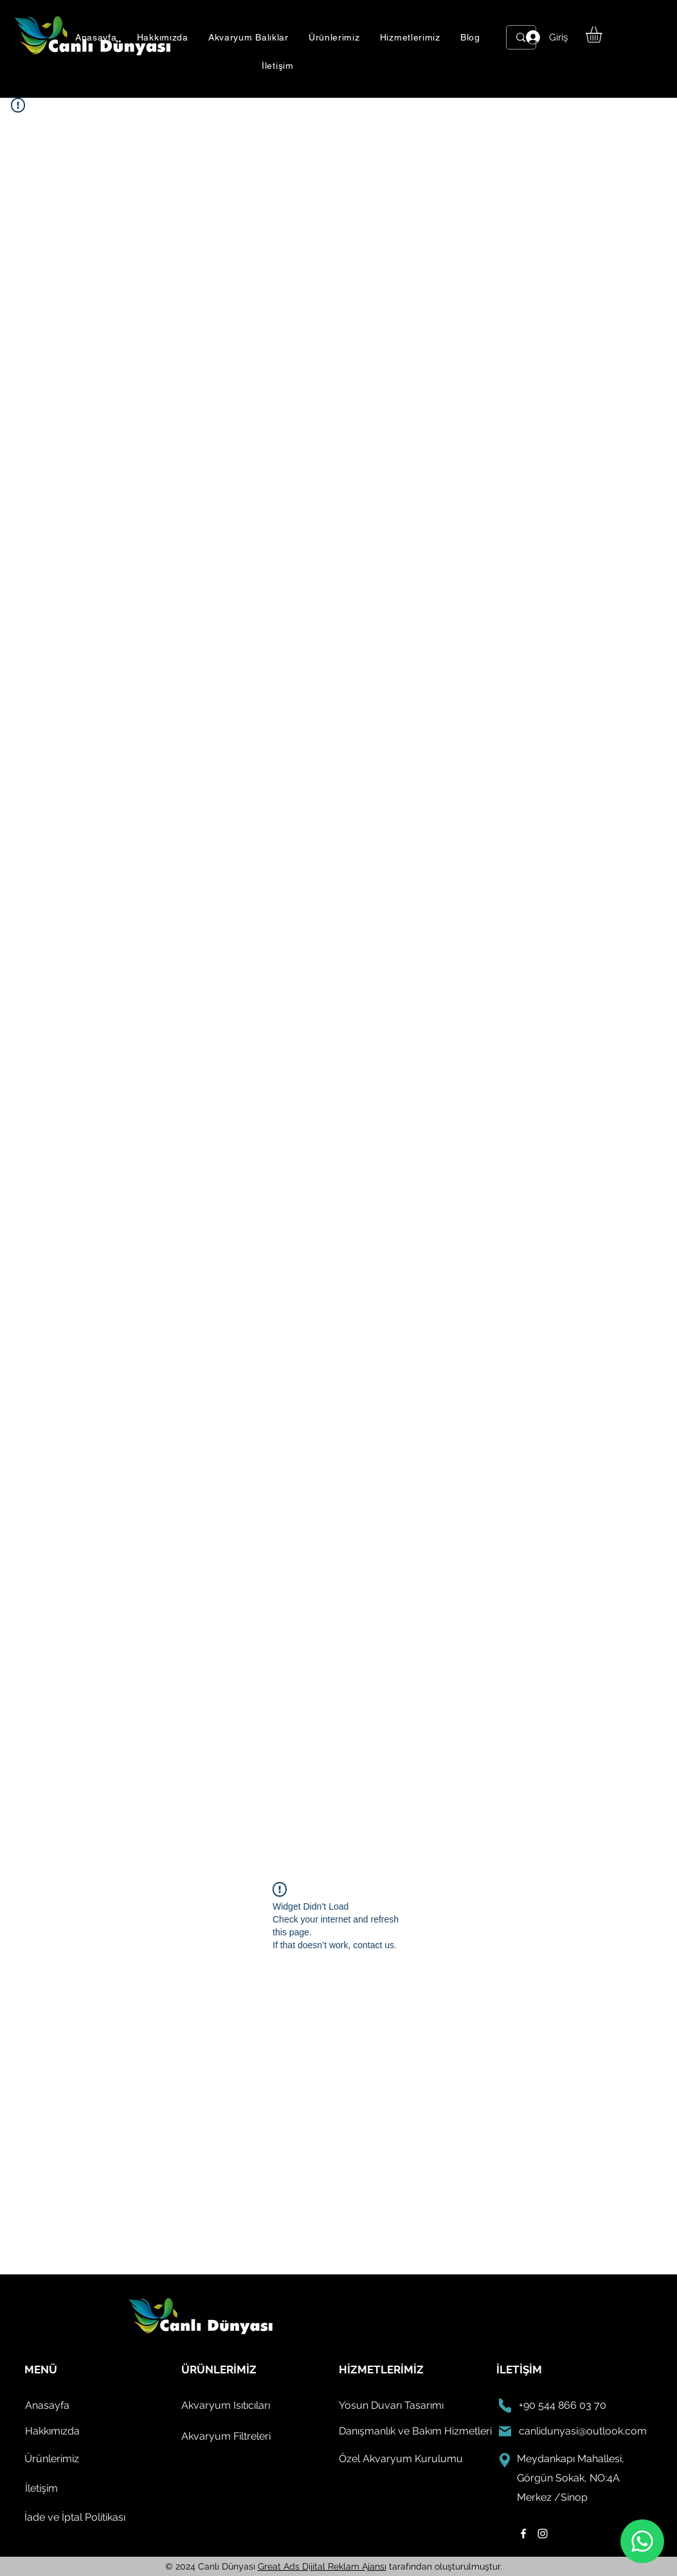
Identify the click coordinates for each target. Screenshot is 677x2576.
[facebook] (523, 2533)
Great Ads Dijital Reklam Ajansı (322, 2566)
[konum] (505, 2460)
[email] (505, 2431)
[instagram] (542, 2533)
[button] (248, 37)
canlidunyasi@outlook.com (583, 2431)
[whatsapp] (642, 2541)
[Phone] (505, 2405)
